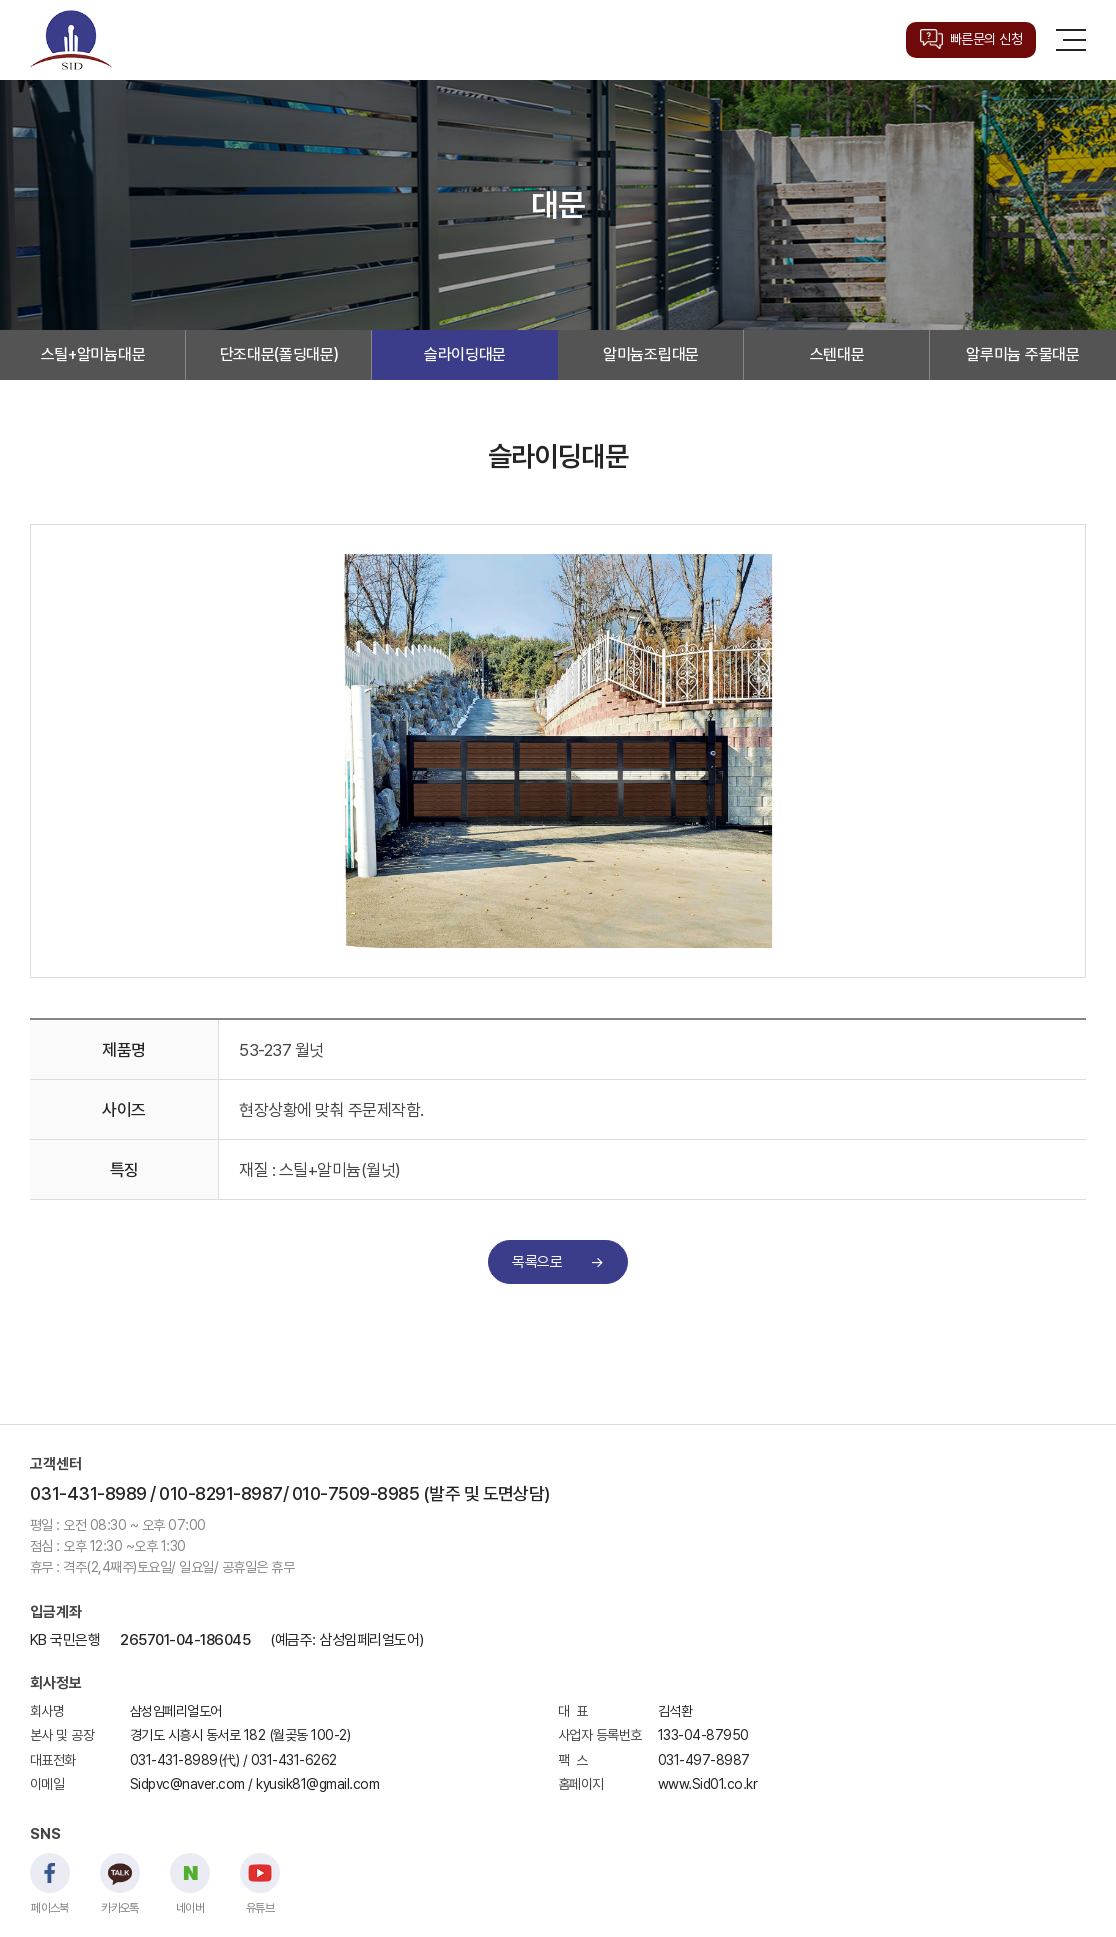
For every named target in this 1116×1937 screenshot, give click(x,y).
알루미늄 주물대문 (1022, 354)
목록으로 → (557, 1262)
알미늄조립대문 (651, 354)
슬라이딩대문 (465, 354)
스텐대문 (837, 354)
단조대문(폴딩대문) (279, 354)
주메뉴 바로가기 (0, 0)
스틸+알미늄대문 (93, 354)
